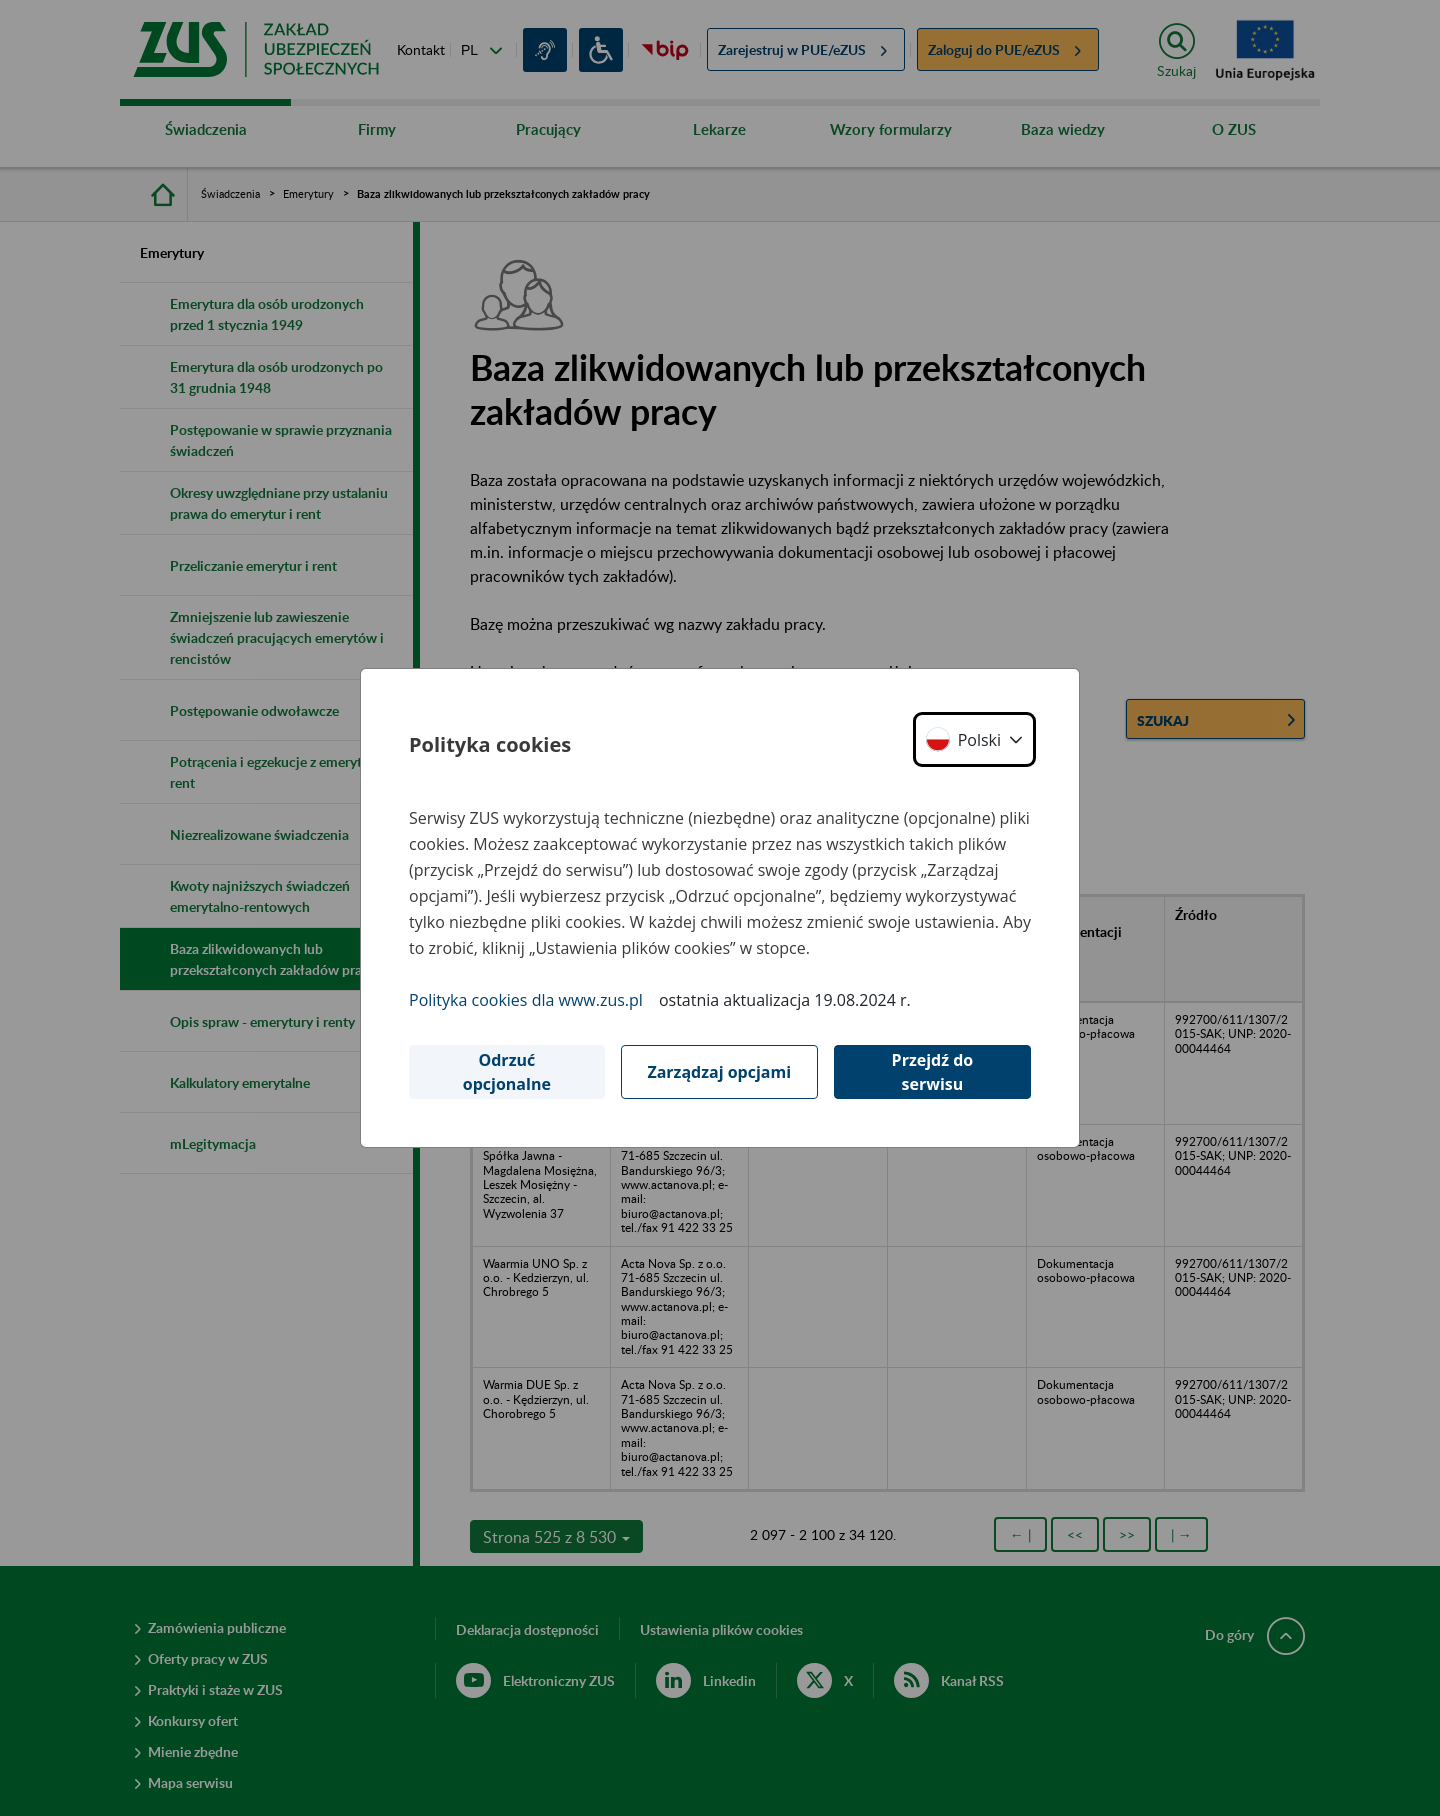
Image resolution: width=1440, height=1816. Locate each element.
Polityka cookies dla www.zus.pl (526, 1000)
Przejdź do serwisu (933, 1072)
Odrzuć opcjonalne (507, 1072)
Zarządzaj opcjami (719, 1072)
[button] (974, 739)
